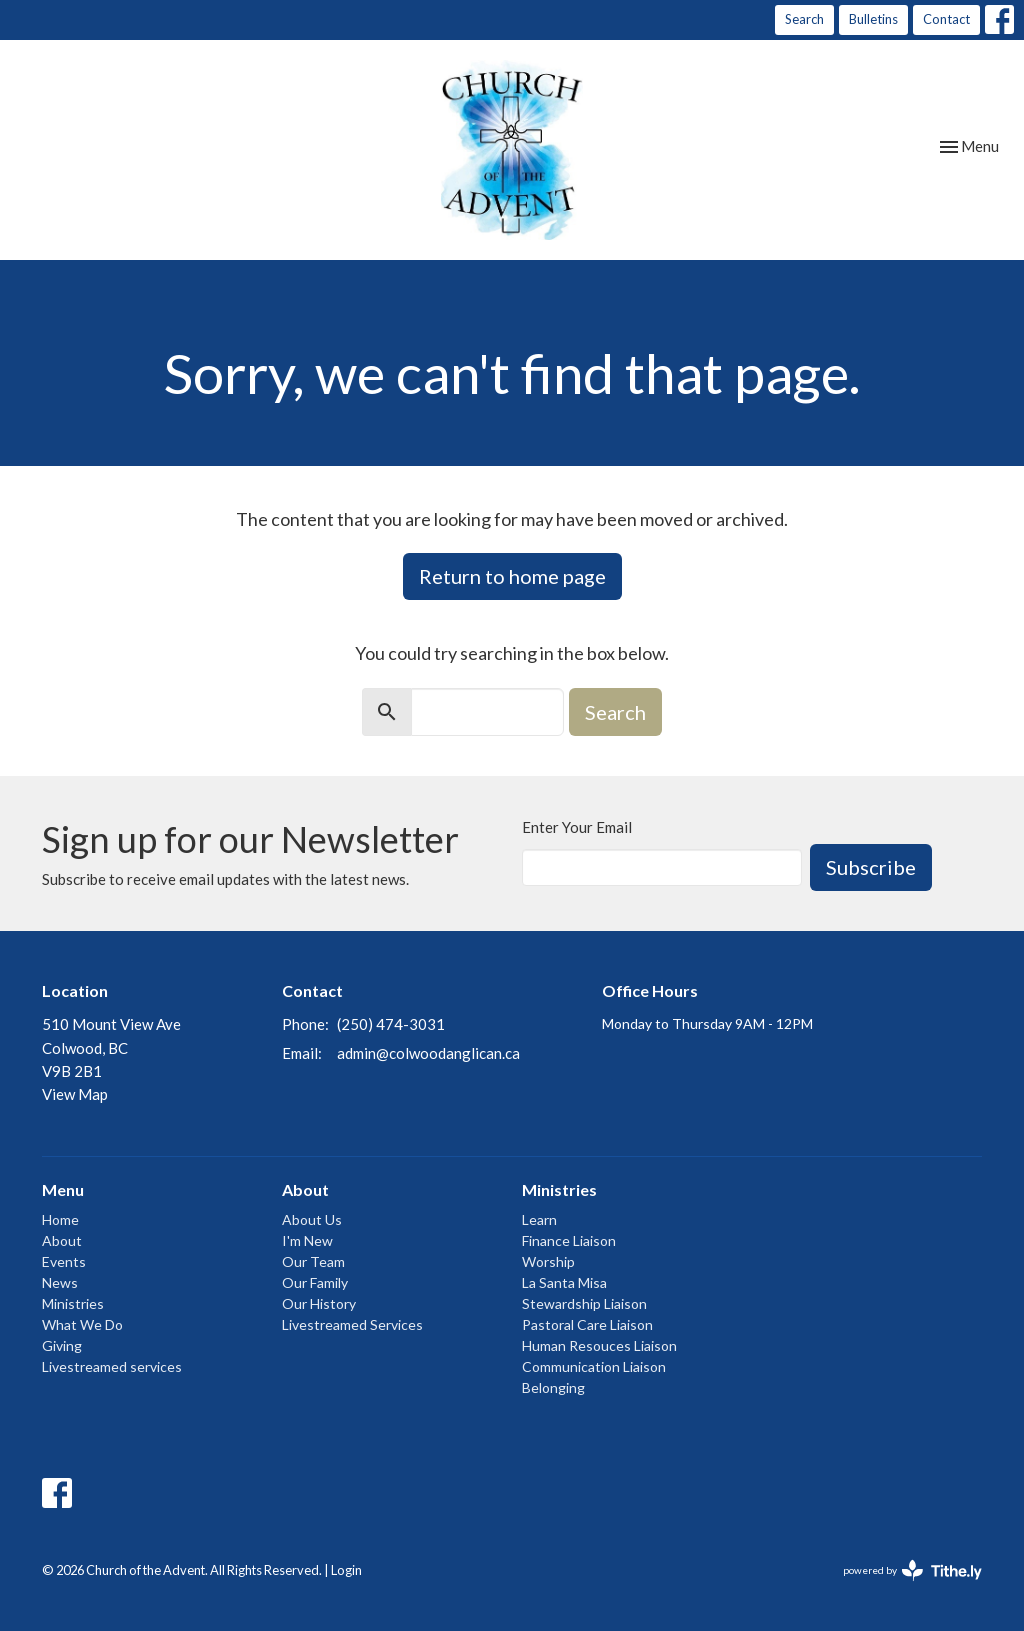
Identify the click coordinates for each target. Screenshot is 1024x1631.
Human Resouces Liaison (599, 1345)
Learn (539, 1219)
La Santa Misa (564, 1282)
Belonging (553, 1387)
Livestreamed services (112, 1366)
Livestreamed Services (352, 1324)
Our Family (315, 1282)
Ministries (73, 1303)
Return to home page (512, 576)
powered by (912, 1570)
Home (60, 1219)
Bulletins (873, 19)
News (60, 1282)
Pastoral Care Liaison (587, 1324)
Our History (319, 1303)
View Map (75, 1094)
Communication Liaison (594, 1366)
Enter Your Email (577, 827)
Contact (946, 19)
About (62, 1240)
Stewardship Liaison (584, 1303)
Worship (548, 1261)
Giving (62, 1345)
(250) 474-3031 (391, 1024)
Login (346, 1570)
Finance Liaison (569, 1240)
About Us (312, 1219)
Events (64, 1261)
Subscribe (871, 867)
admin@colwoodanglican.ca (428, 1053)
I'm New (307, 1240)
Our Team (313, 1261)
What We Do (82, 1324)
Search (804, 19)
